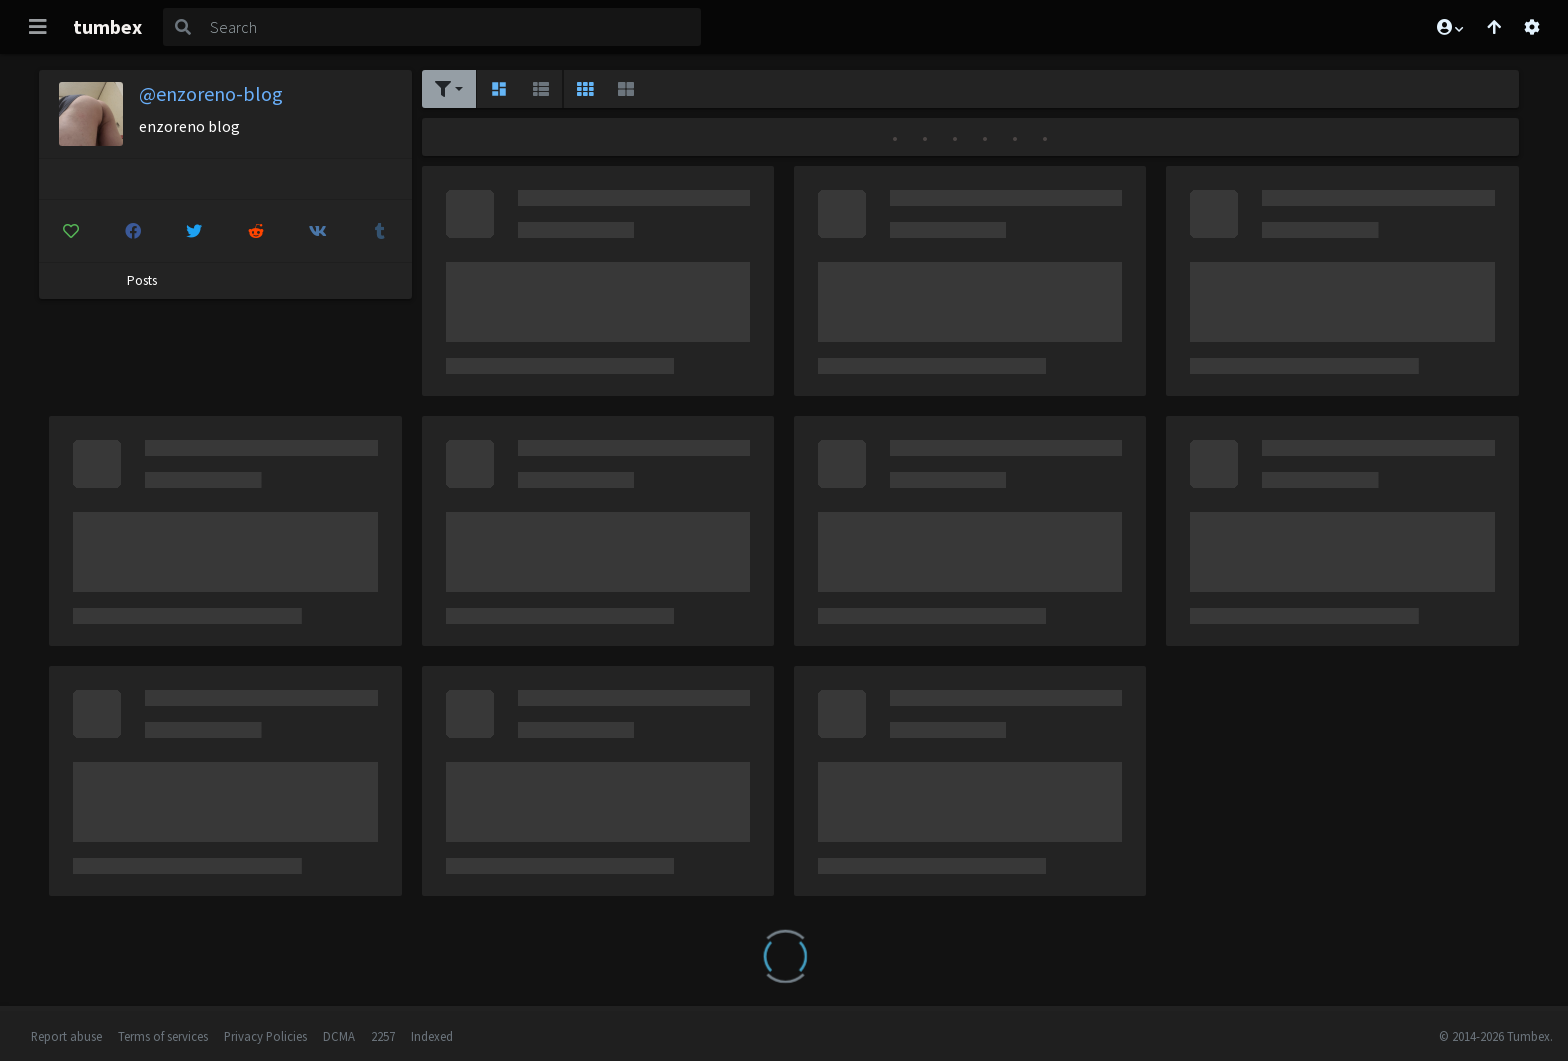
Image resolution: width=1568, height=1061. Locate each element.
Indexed (432, 1036)
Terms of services (163, 1036)
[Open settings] (1532, 27)
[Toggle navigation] (38, 27)
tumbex (107, 26)
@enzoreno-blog (211, 93)
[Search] (451, 27)
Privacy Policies (265, 1036)
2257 (383, 1036)
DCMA (339, 1036)
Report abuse (66, 1036)
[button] (1449, 27)
